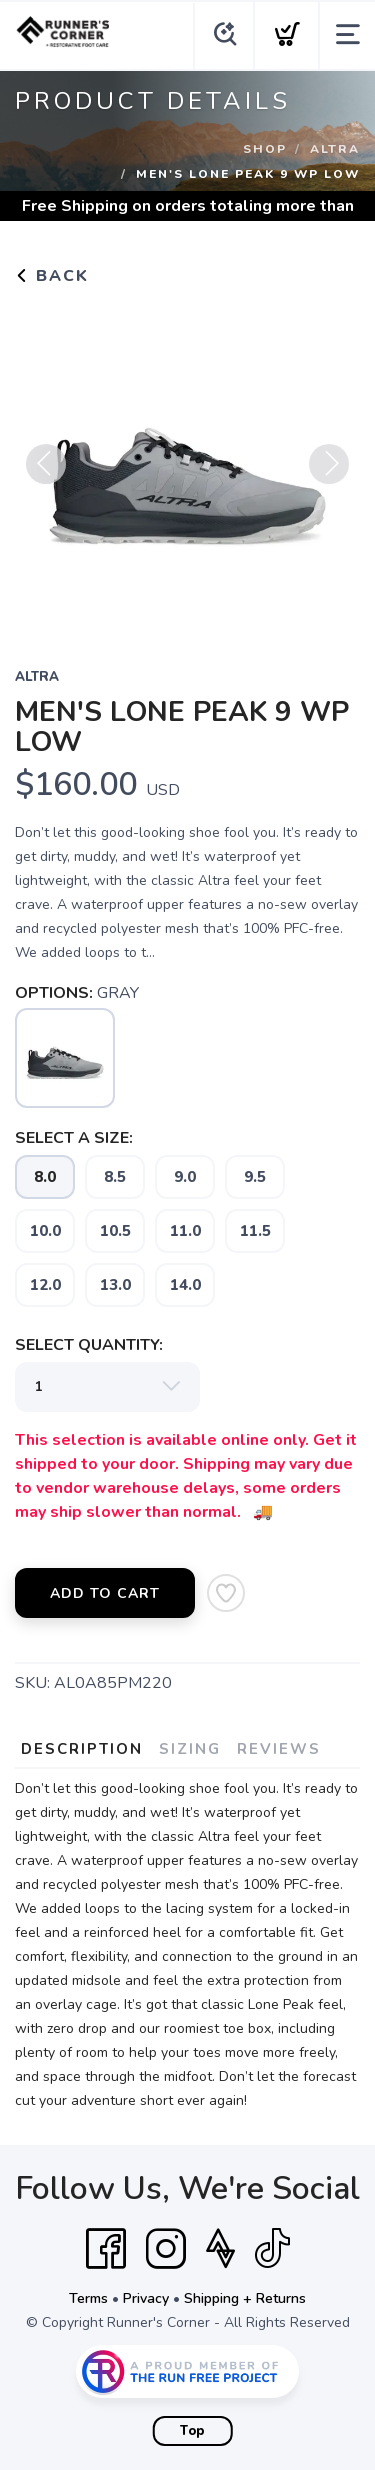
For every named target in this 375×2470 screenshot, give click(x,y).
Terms (88, 2298)
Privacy (146, 2298)
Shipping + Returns (245, 2298)
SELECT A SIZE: (74, 1138)
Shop (265, 149)
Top (192, 2431)
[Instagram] (166, 2249)
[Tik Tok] (272, 2249)
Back (52, 276)
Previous (46, 475)
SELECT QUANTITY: (89, 1345)
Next (329, 475)
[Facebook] (106, 2249)
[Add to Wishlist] (226, 1593)
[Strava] (220, 2249)
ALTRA (335, 149)
